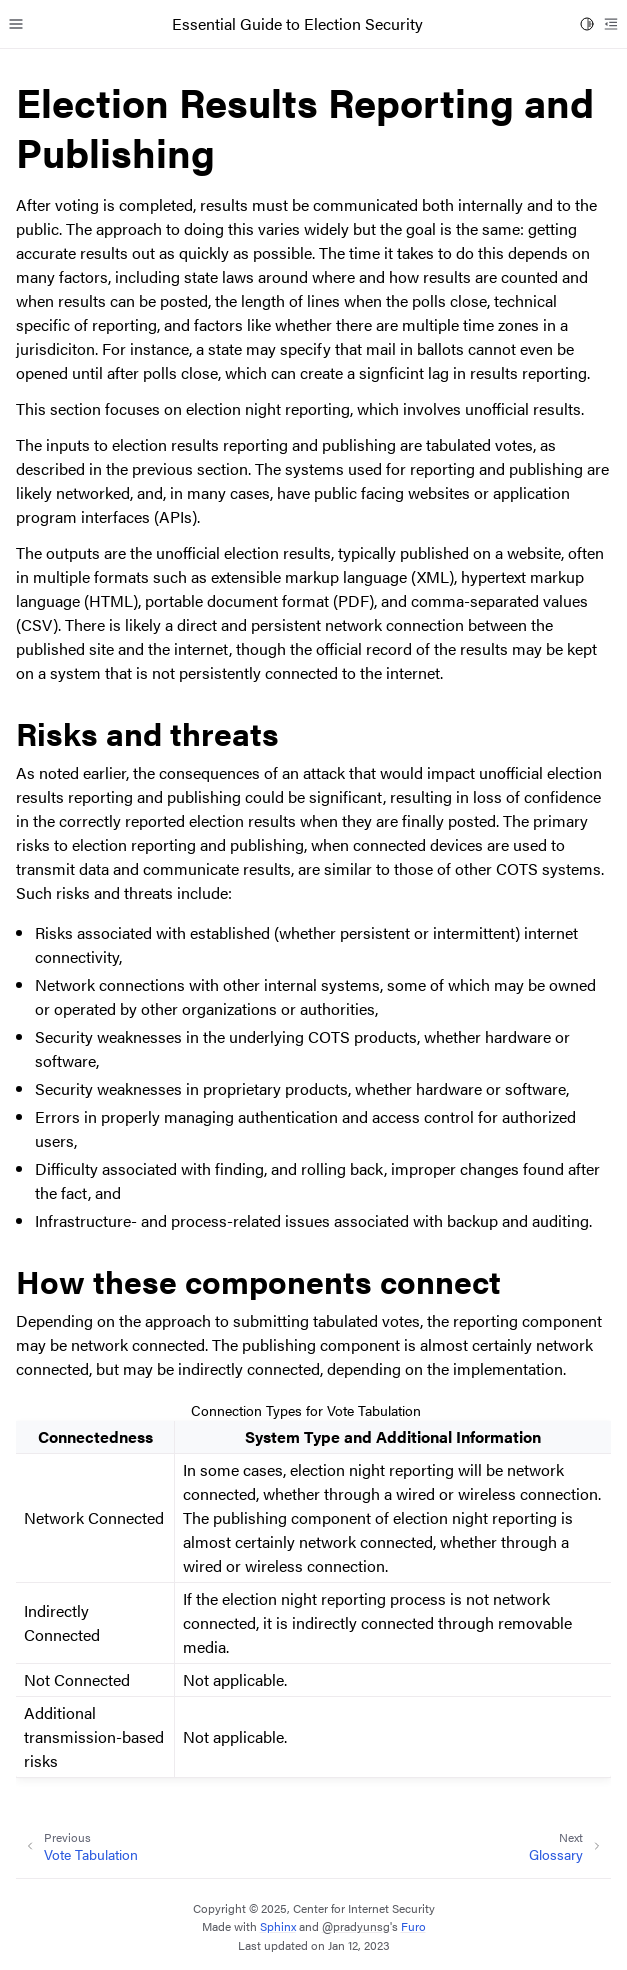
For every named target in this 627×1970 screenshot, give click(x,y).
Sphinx (278, 1926)
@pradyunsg (356, 1926)
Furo (413, 1926)
